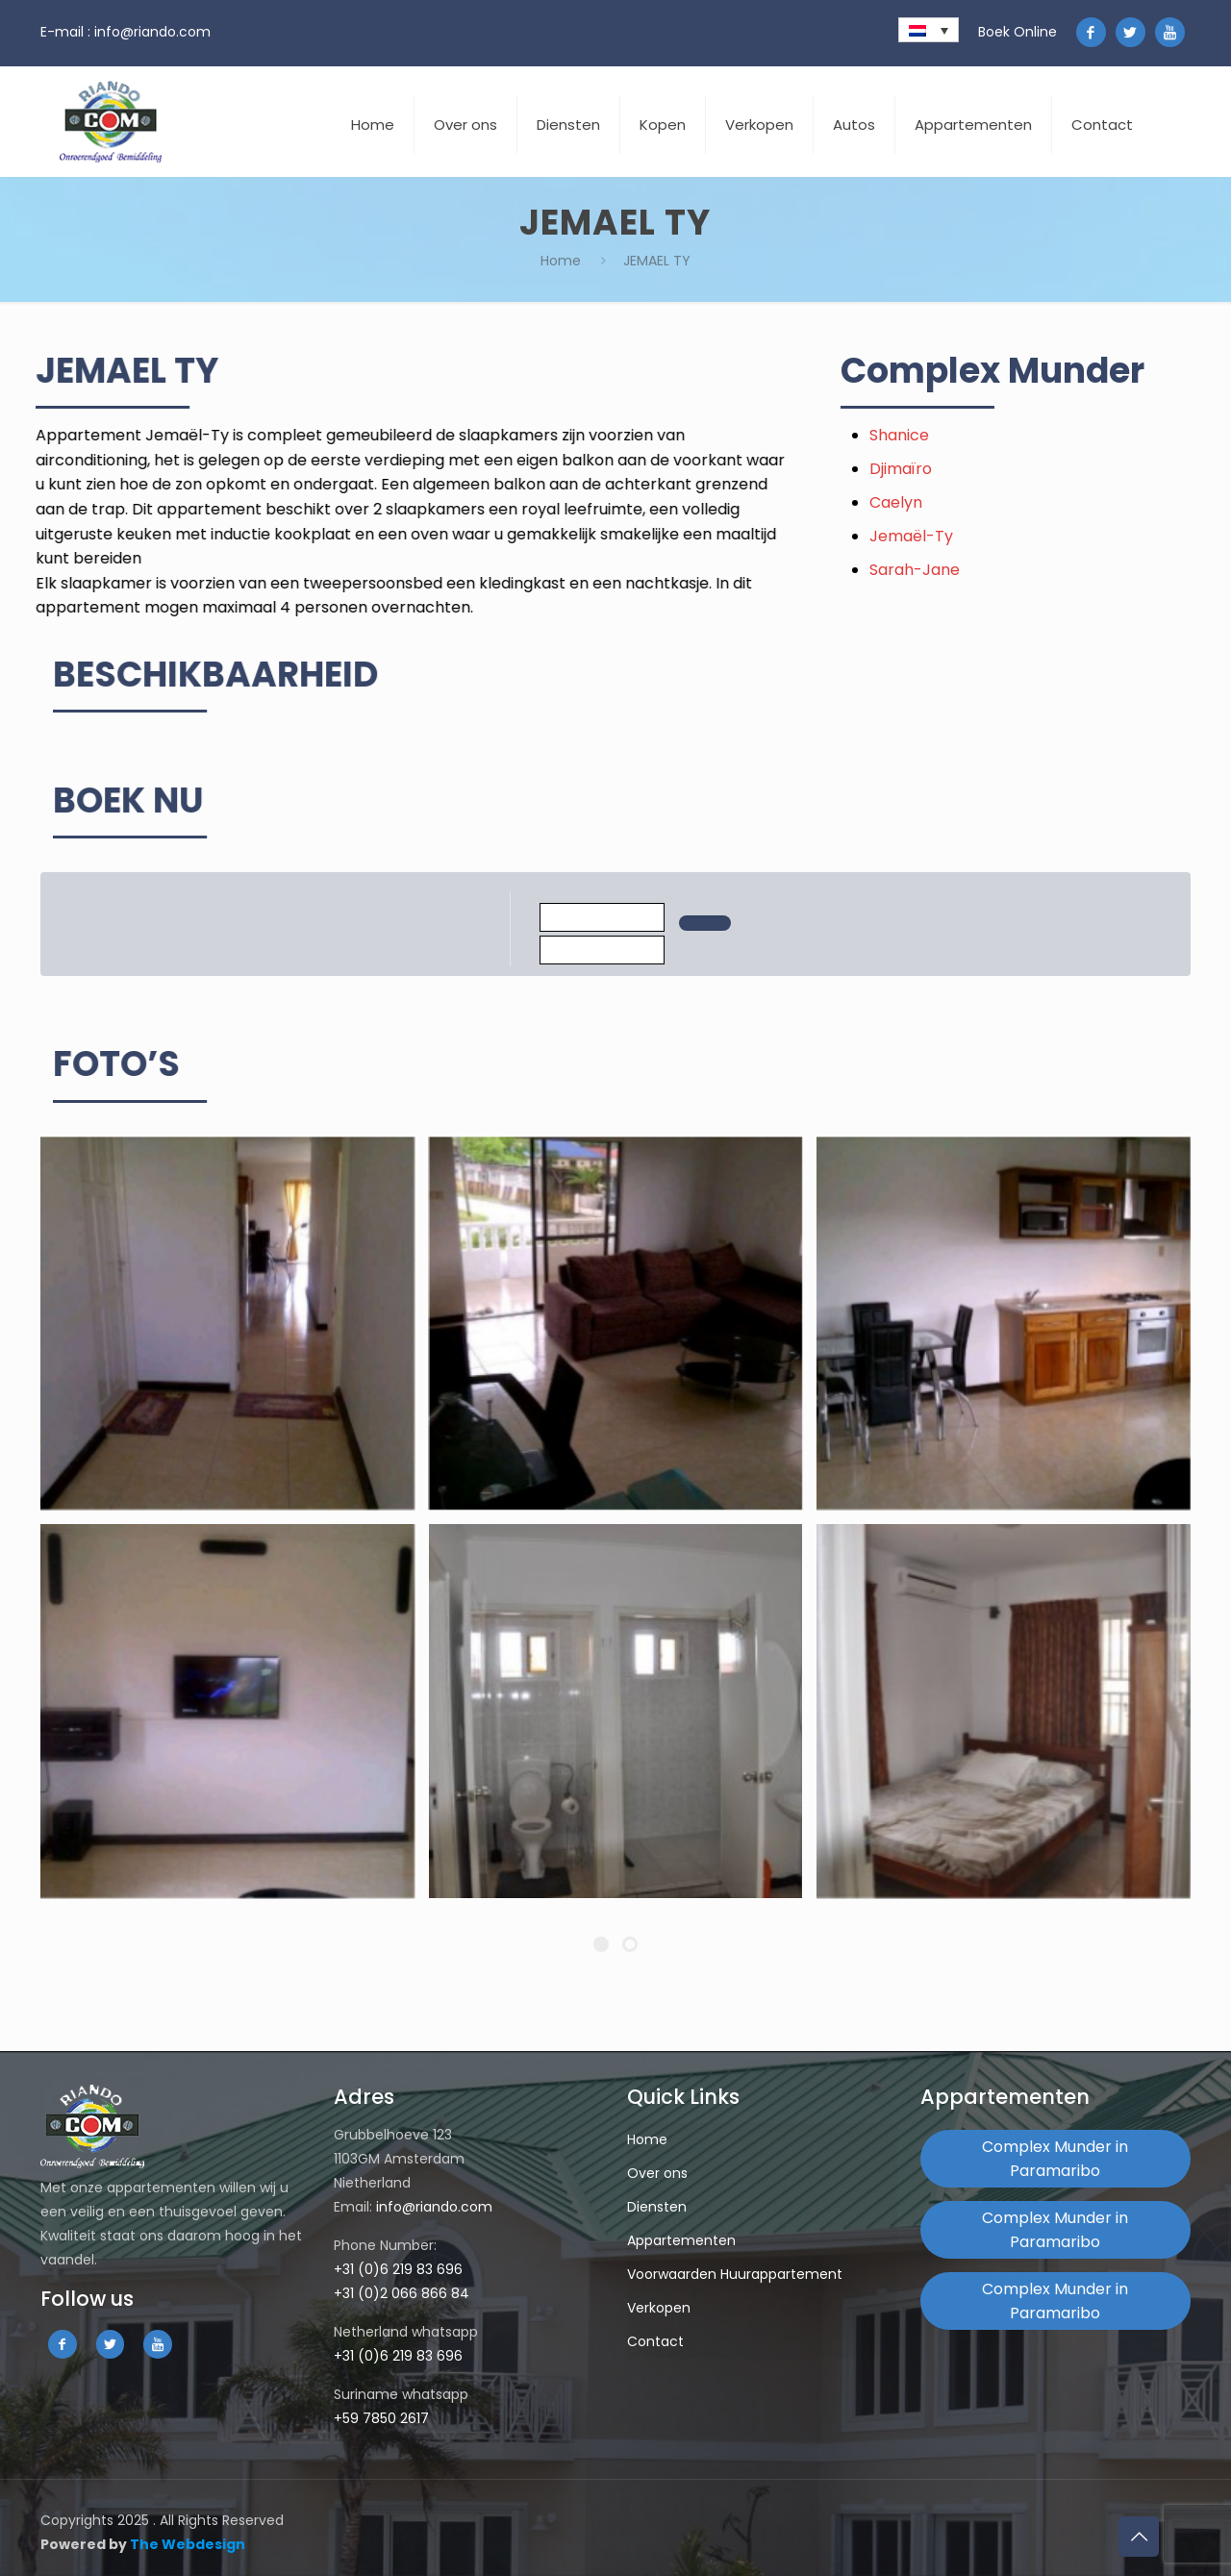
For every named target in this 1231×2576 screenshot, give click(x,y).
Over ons (657, 2173)
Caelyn (953, 502)
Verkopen (659, 2307)
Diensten (657, 2206)
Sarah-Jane (972, 570)
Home (560, 260)
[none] (928, 29)
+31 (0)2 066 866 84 (401, 2293)
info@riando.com (152, 31)
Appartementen (681, 2240)
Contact (655, 2341)
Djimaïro (958, 469)
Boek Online (1017, 31)
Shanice (957, 435)
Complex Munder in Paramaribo (1055, 2159)
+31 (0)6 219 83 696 (398, 2269)
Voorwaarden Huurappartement (734, 2274)
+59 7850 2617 (381, 2418)
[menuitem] (928, 29)
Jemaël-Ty (969, 536)
